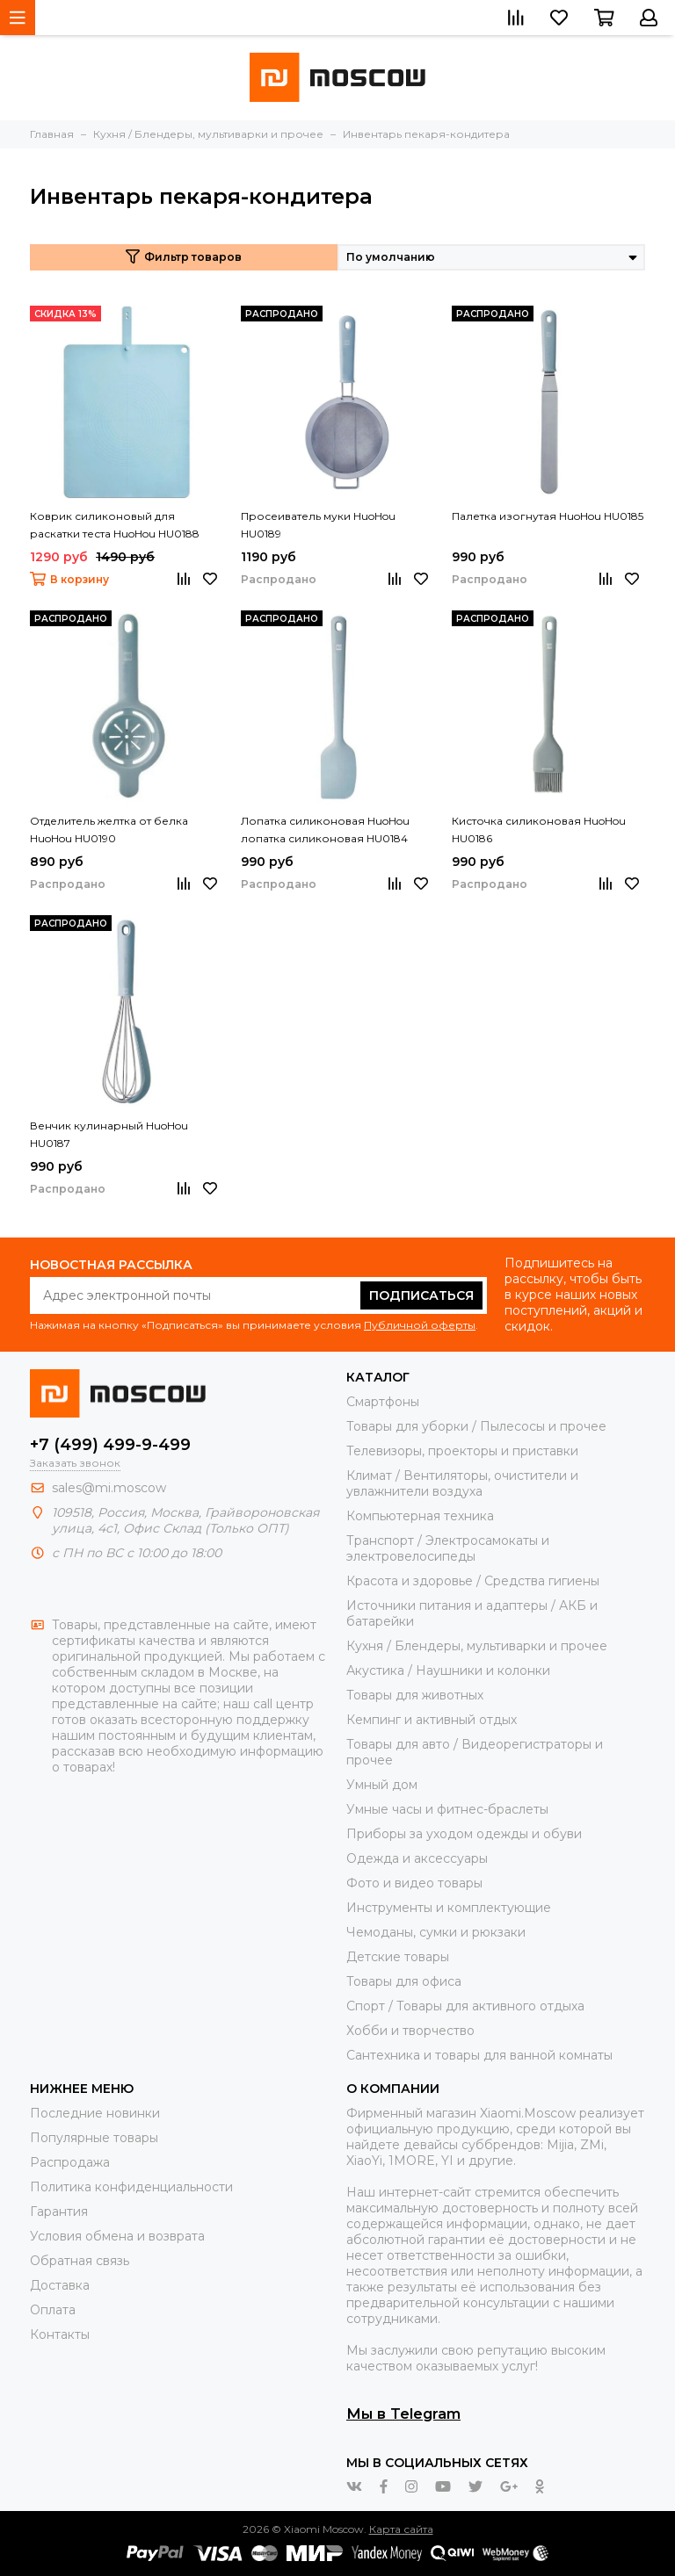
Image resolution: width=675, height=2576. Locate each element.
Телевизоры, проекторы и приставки (462, 1451)
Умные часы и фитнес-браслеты (447, 1809)
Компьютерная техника (420, 1516)
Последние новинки (95, 2113)
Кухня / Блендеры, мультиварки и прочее (476, 1646)
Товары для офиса (403, 1981)
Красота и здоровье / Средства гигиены (472, 1581)
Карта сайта (401, 2529)
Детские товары (397, 1957)
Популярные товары (94, 2138)
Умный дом (381, 1785)
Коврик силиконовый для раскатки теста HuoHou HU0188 (115, 524)
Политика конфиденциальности (131, 2187)
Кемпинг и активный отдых (431, 1720)
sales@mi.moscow (109, 1488)
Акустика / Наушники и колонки (448, 1670)
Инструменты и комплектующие (448, 1908)
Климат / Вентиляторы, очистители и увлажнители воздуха (462, 1483)
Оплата (53, 2310)
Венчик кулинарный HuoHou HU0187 (109, 1134)
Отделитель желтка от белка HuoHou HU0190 (109, 829)
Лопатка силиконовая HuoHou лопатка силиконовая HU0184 (325, 829)
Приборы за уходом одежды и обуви (464, 1834)
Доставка (60, 2285)
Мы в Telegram (403, 2413)
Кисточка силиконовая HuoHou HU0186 (539, 829)
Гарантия (59, 2211)
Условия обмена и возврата (117, 2236)
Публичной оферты (419, 1324)
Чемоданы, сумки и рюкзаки (436, 1932)
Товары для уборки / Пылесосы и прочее (476, 1426)
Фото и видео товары (414, 1883)
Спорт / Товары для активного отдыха (465, 2006)
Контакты (60, 2334)
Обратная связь (79, 2261)
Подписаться (421, 1295)
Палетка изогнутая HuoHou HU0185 (547, 516)
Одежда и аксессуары (417, 1858)
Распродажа (70, 2162)
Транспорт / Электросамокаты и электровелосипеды (447, 1548)
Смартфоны (382, 1402)
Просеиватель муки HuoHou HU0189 (318, 524)
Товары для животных (414, 1695)
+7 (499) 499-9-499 (110, 1444)
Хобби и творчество (410, 2030)
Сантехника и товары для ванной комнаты (479, 2055)
